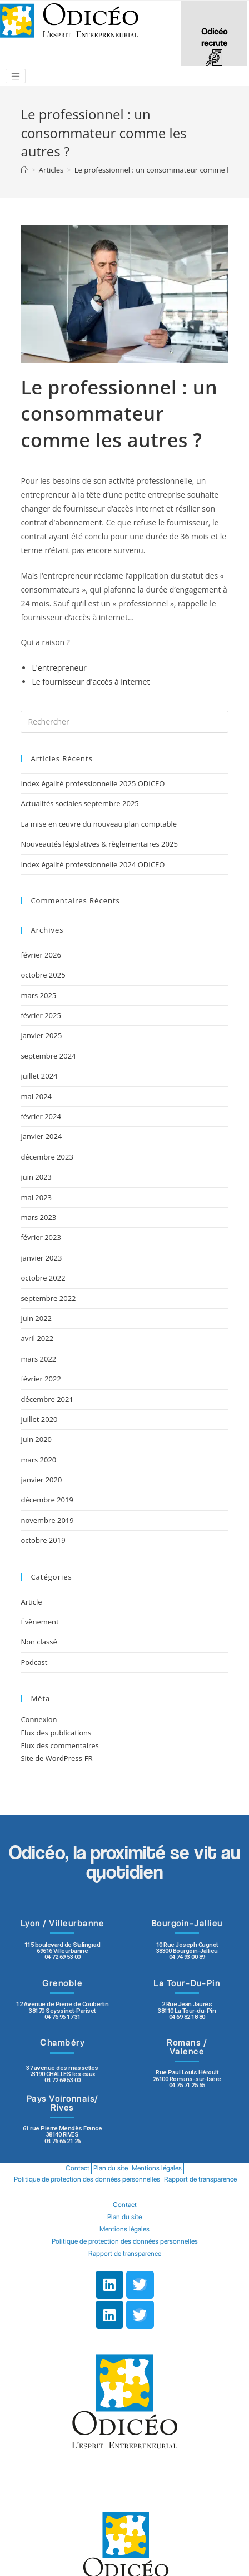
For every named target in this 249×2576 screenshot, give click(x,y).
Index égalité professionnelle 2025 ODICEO (93, 783)
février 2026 (41, 955)
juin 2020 (36, 1439)
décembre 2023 (47, 1157)
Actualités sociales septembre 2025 (81, 803)
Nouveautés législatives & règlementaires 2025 (99, 844)
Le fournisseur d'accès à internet (91, 681)
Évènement (39, 1622)
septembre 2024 (48, 1056)
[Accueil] (24, 170)
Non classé (39, 1642)
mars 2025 (38, 995)
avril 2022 (37, 1338)
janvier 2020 (41, 1480)
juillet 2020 (39, 1419)
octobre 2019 (43, 1540)
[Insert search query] (124, 722)
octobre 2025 (43, 975)
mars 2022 (38, 1359)
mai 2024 (36, 1096)
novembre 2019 (47, 1520)
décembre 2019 (47, 1500)
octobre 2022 (43, 1278)
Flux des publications (56, 1733)
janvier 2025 (41, 1035)
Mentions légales (157, 2168)
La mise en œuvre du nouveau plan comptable (99, 824)
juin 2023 (36, 1177)
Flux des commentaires (59, 1745)
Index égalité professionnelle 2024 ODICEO (93, 864)
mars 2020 (38, 1460)
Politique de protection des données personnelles (87, 2179)
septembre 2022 (48, 1298)
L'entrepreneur (59, 667)
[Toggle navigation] (16, 76)
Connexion (39, 1719)
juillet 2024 (39, 1076)
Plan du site (110, 2168)
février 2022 (41, 1379)
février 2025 (41, 1015)
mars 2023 (38, 1217)
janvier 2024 (41, 1136)
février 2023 (41, 1237)
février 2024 (41, 1116)
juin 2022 (36, 1318)
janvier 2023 (41, 1258)
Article (31, 1602)
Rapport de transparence (200, 2179)
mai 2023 (36, 1197)
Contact (77, 2168)
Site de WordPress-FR (56, 1758)
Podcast (34, 1662)
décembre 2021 (47, 1399)
